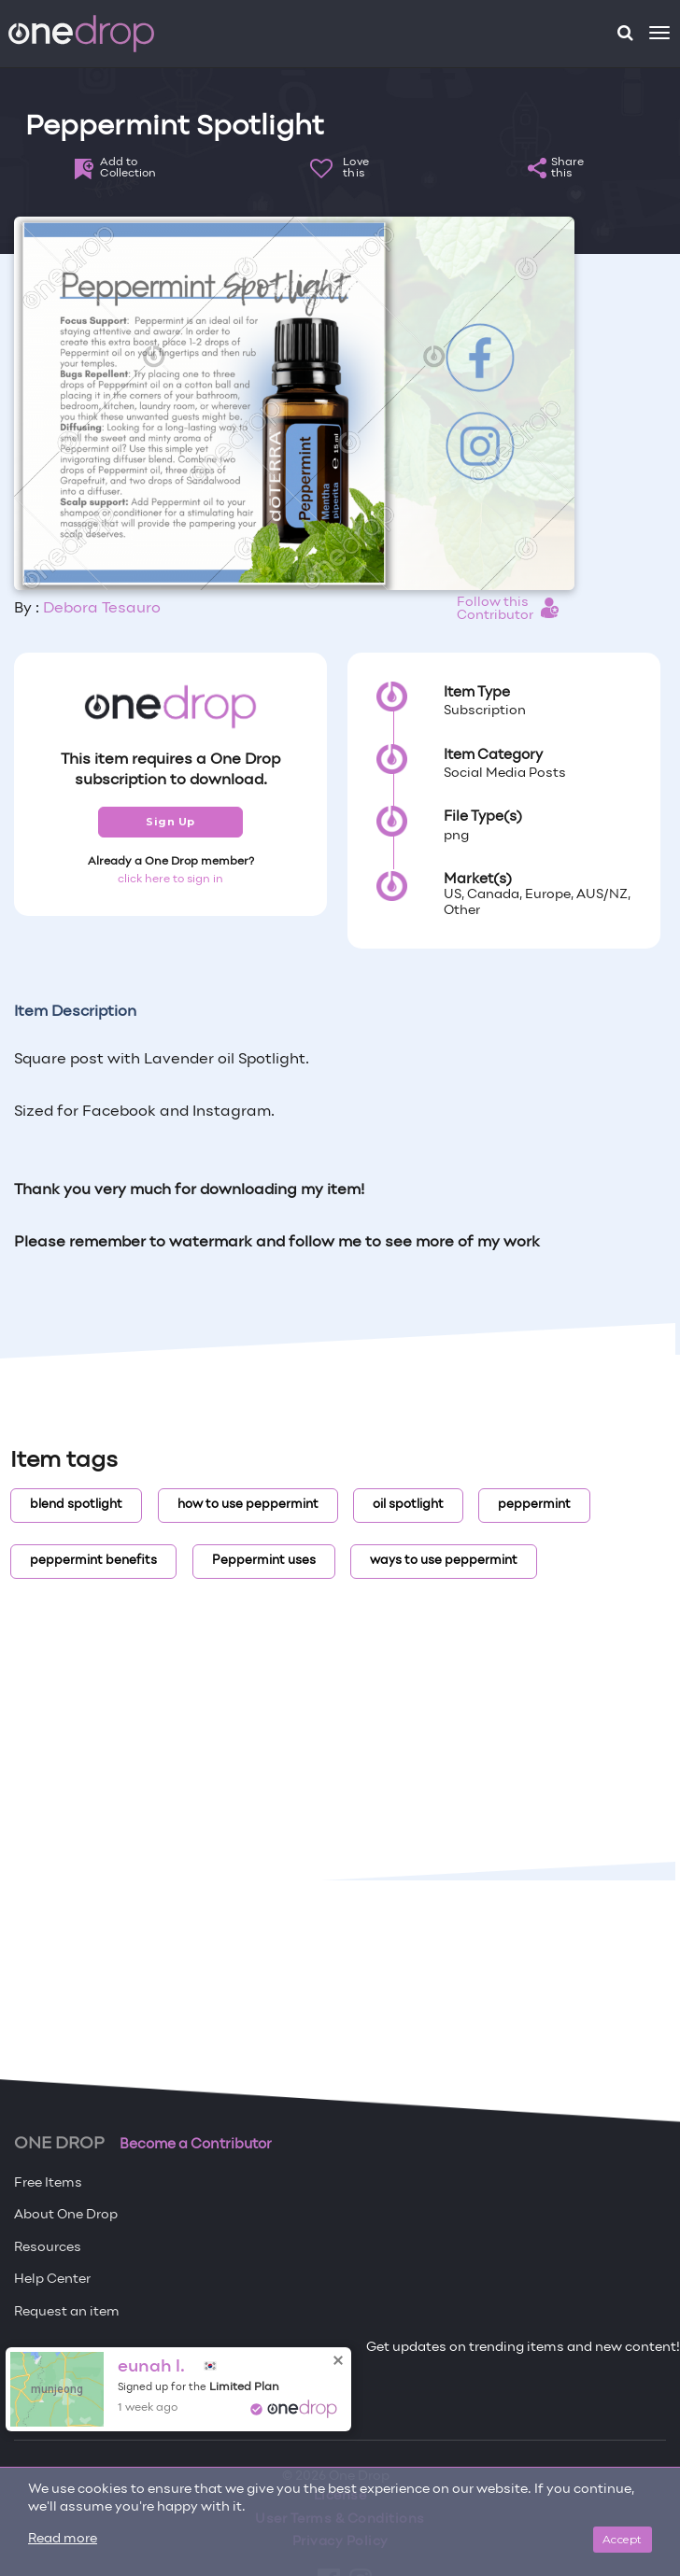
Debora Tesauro (102, 608)
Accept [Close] (622, 2539)
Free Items (48, 2183)
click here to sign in (170, 879)
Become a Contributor (196, 2144)
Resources (47, 2248)
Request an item (67, 2312)
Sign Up (170, 821)
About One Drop (66, 2215)
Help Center (52, 2279)
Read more (62, 2539)
